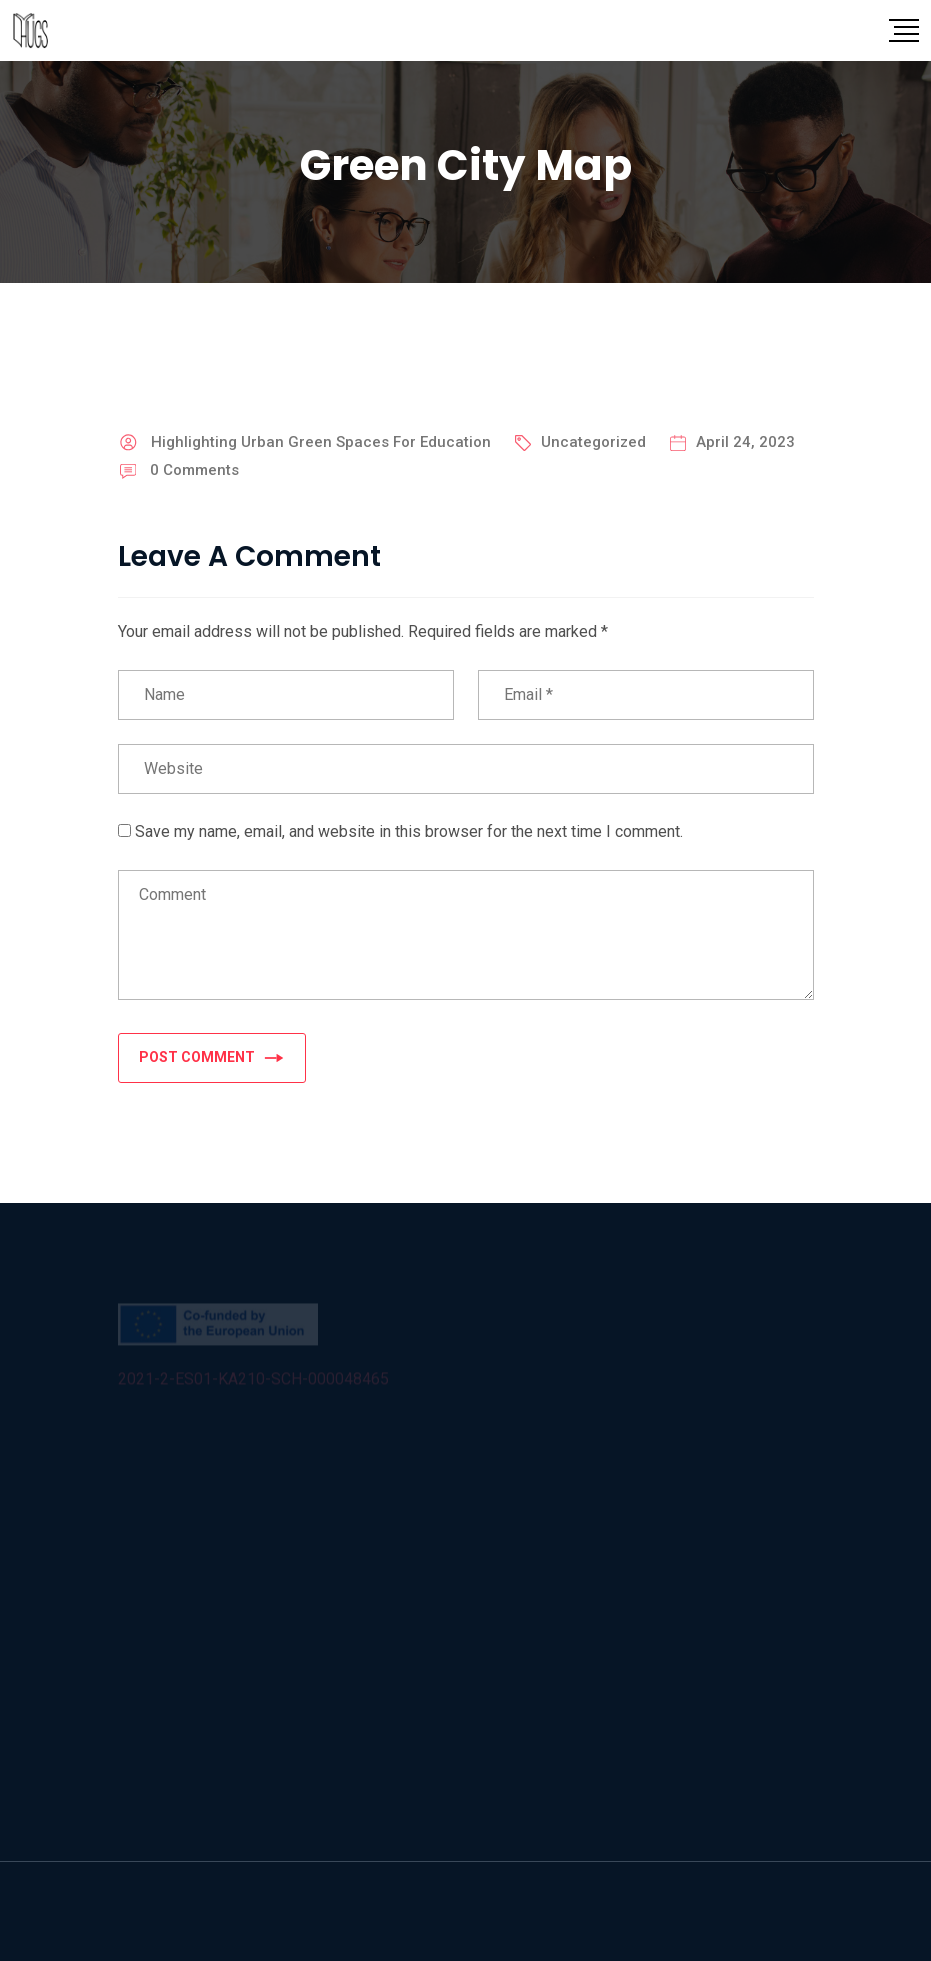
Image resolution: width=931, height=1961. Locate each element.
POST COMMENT (212, 1057)
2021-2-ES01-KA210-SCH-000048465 (253, 1381)
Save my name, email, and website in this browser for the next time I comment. (409, 831)
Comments (194, 470)
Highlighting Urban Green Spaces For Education (321, 442)
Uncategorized (593, 442)
